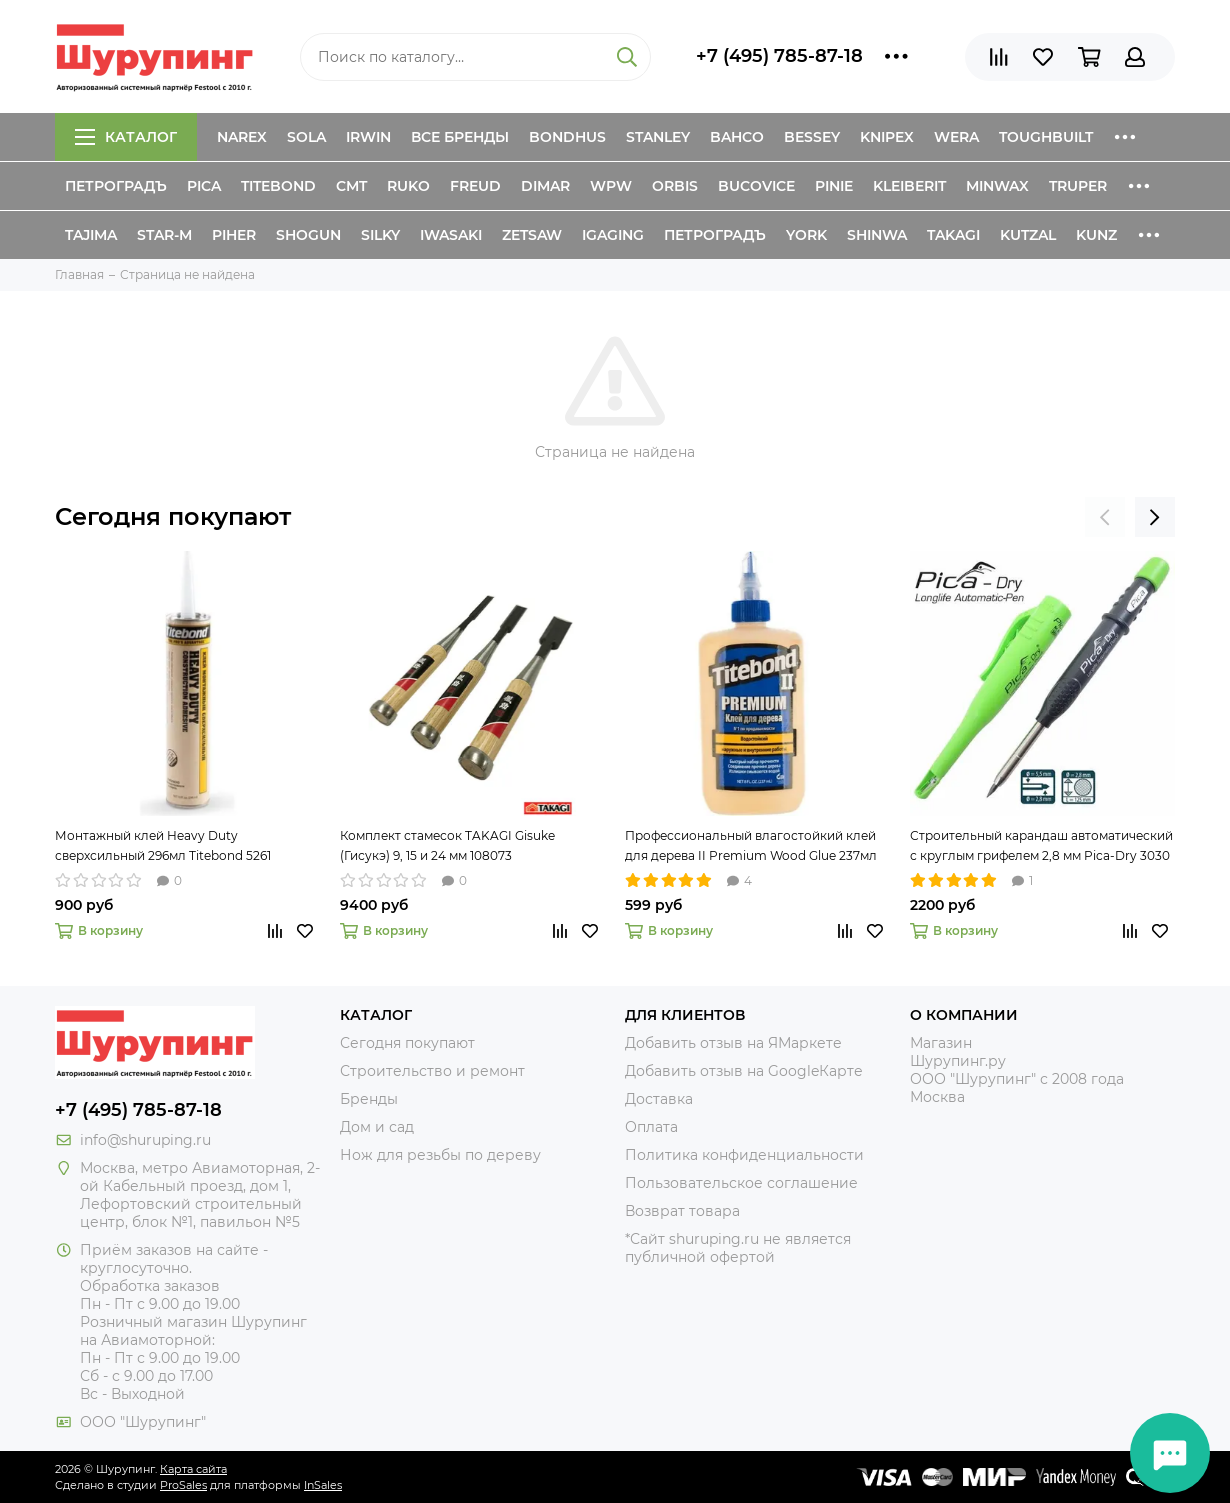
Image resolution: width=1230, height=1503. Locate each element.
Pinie (834, 186)
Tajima (91, 235)
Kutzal (1028, 235)
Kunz (1096, 235)
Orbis (675, 186)
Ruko (408, 186)
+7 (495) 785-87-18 (779, 56)
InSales (323, 1485)
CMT (351, 186)
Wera (956, 137)
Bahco (737, 137)
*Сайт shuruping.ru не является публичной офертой (738, 1248)
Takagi (953, 235)
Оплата (651, 1127)
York (806, 235)
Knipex (887, 137)
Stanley (658, 137)
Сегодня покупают (173, 516)
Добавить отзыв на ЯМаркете (733, 1043)
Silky (380, 235)
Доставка (659, 1099)
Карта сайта (193, 1469)
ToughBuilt (1046, 137)
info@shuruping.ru (145, 1140)
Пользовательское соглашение (741, 1183)
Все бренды (460, 137)
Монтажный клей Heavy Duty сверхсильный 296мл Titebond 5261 (163, 845)
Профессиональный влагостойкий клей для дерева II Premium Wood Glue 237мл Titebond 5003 (751, 847)
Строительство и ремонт (432, 1071)
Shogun (308, 235)
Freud (475, 186)
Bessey (812, 137)
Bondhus (567, 137)
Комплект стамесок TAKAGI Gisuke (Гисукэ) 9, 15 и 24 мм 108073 (447, 845)
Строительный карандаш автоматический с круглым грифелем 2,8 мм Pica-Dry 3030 (1041, 845)
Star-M (164, 235)
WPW (611, 186)
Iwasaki (451, 235)
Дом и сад (377, 1127)
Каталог (126, 137)
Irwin (368, 137)
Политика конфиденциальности (744, 1155)
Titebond (278, 186)
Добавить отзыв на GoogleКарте (744, 1071)
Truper (1078, 186)
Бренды (369, 1099)
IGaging (613, 235)
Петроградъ (116, 186)
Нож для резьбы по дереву (440, 1155)
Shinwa (877, 235)
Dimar (545, 186)
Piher (234, 235)
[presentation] (1105, 517)
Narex (242, 137)
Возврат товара (682, 1211)
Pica (204, 186)
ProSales (183, 1485)
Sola (306, 137)
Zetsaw (532, 235)
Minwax (997, 186)
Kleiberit (909, 186)
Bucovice (756, 186)
